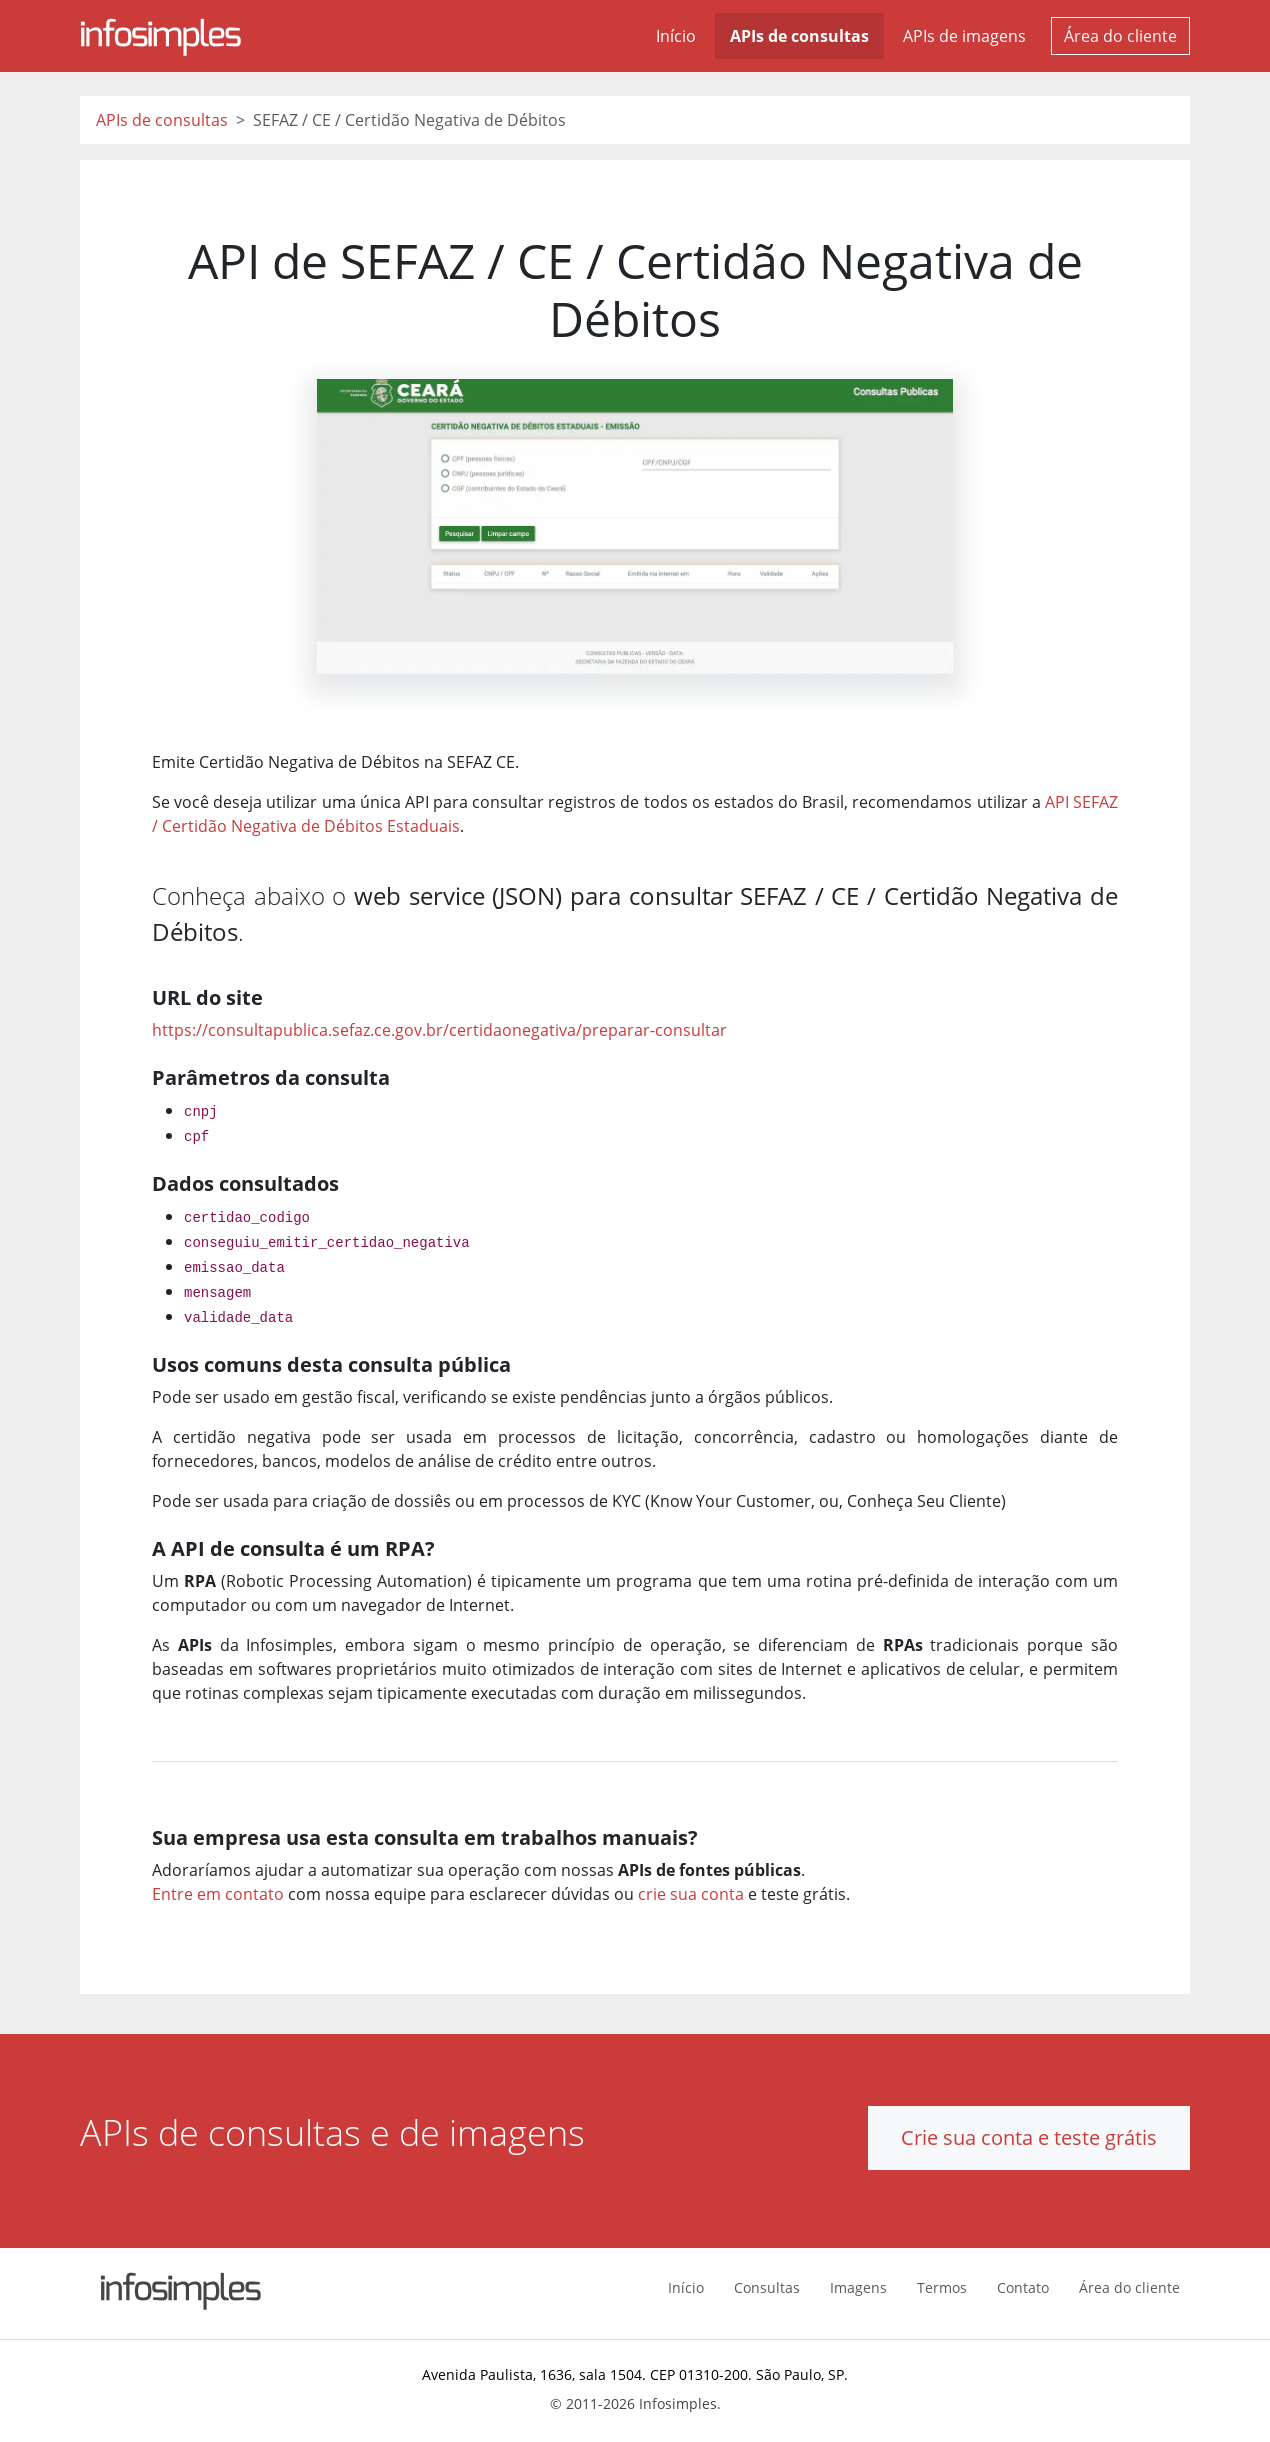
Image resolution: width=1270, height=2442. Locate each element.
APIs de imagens (964, 36)
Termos (942, 2287)
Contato (1023, 2287)
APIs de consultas (799, 36)
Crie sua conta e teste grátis (1029, 2137)
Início (676, 36)
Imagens (858, 2287)
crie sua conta (691, 1894)
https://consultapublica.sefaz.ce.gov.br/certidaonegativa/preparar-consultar (439, 1030)
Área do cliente (1120, 36)
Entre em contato (218, 1894)
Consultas (767, 2287)
